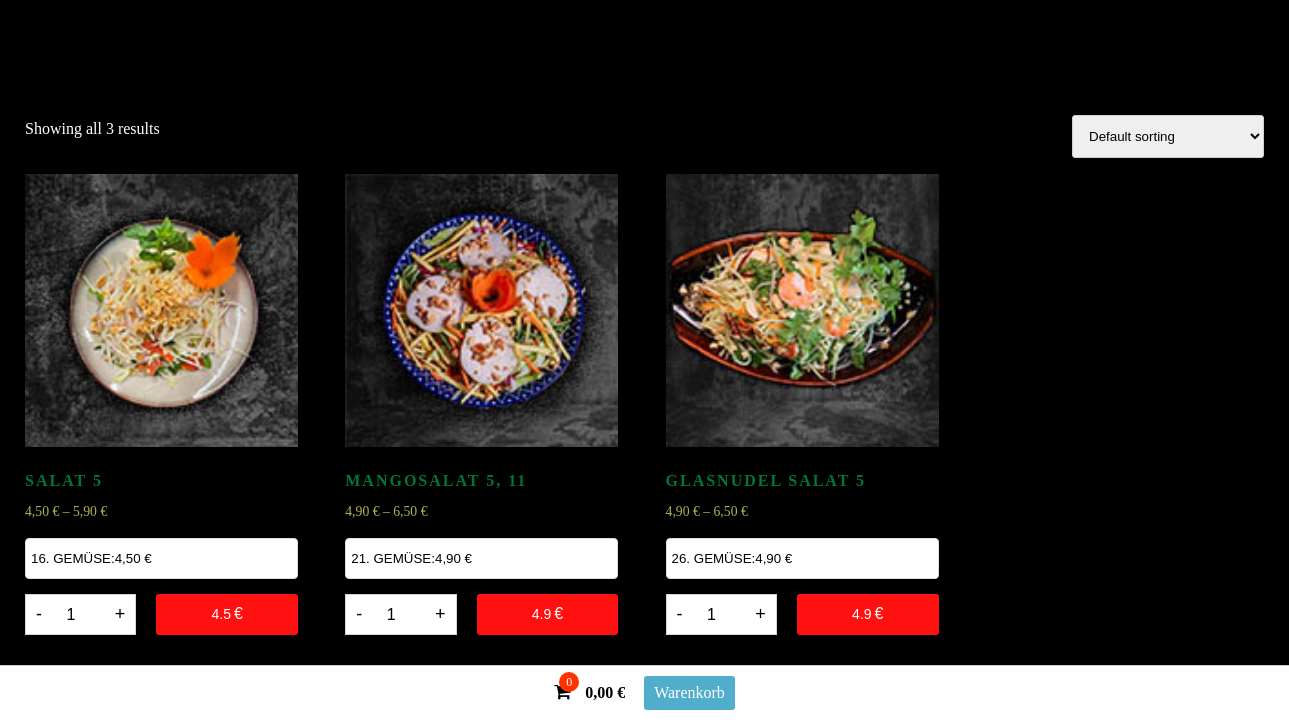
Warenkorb (689, 692)
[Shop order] (1168, 136)
